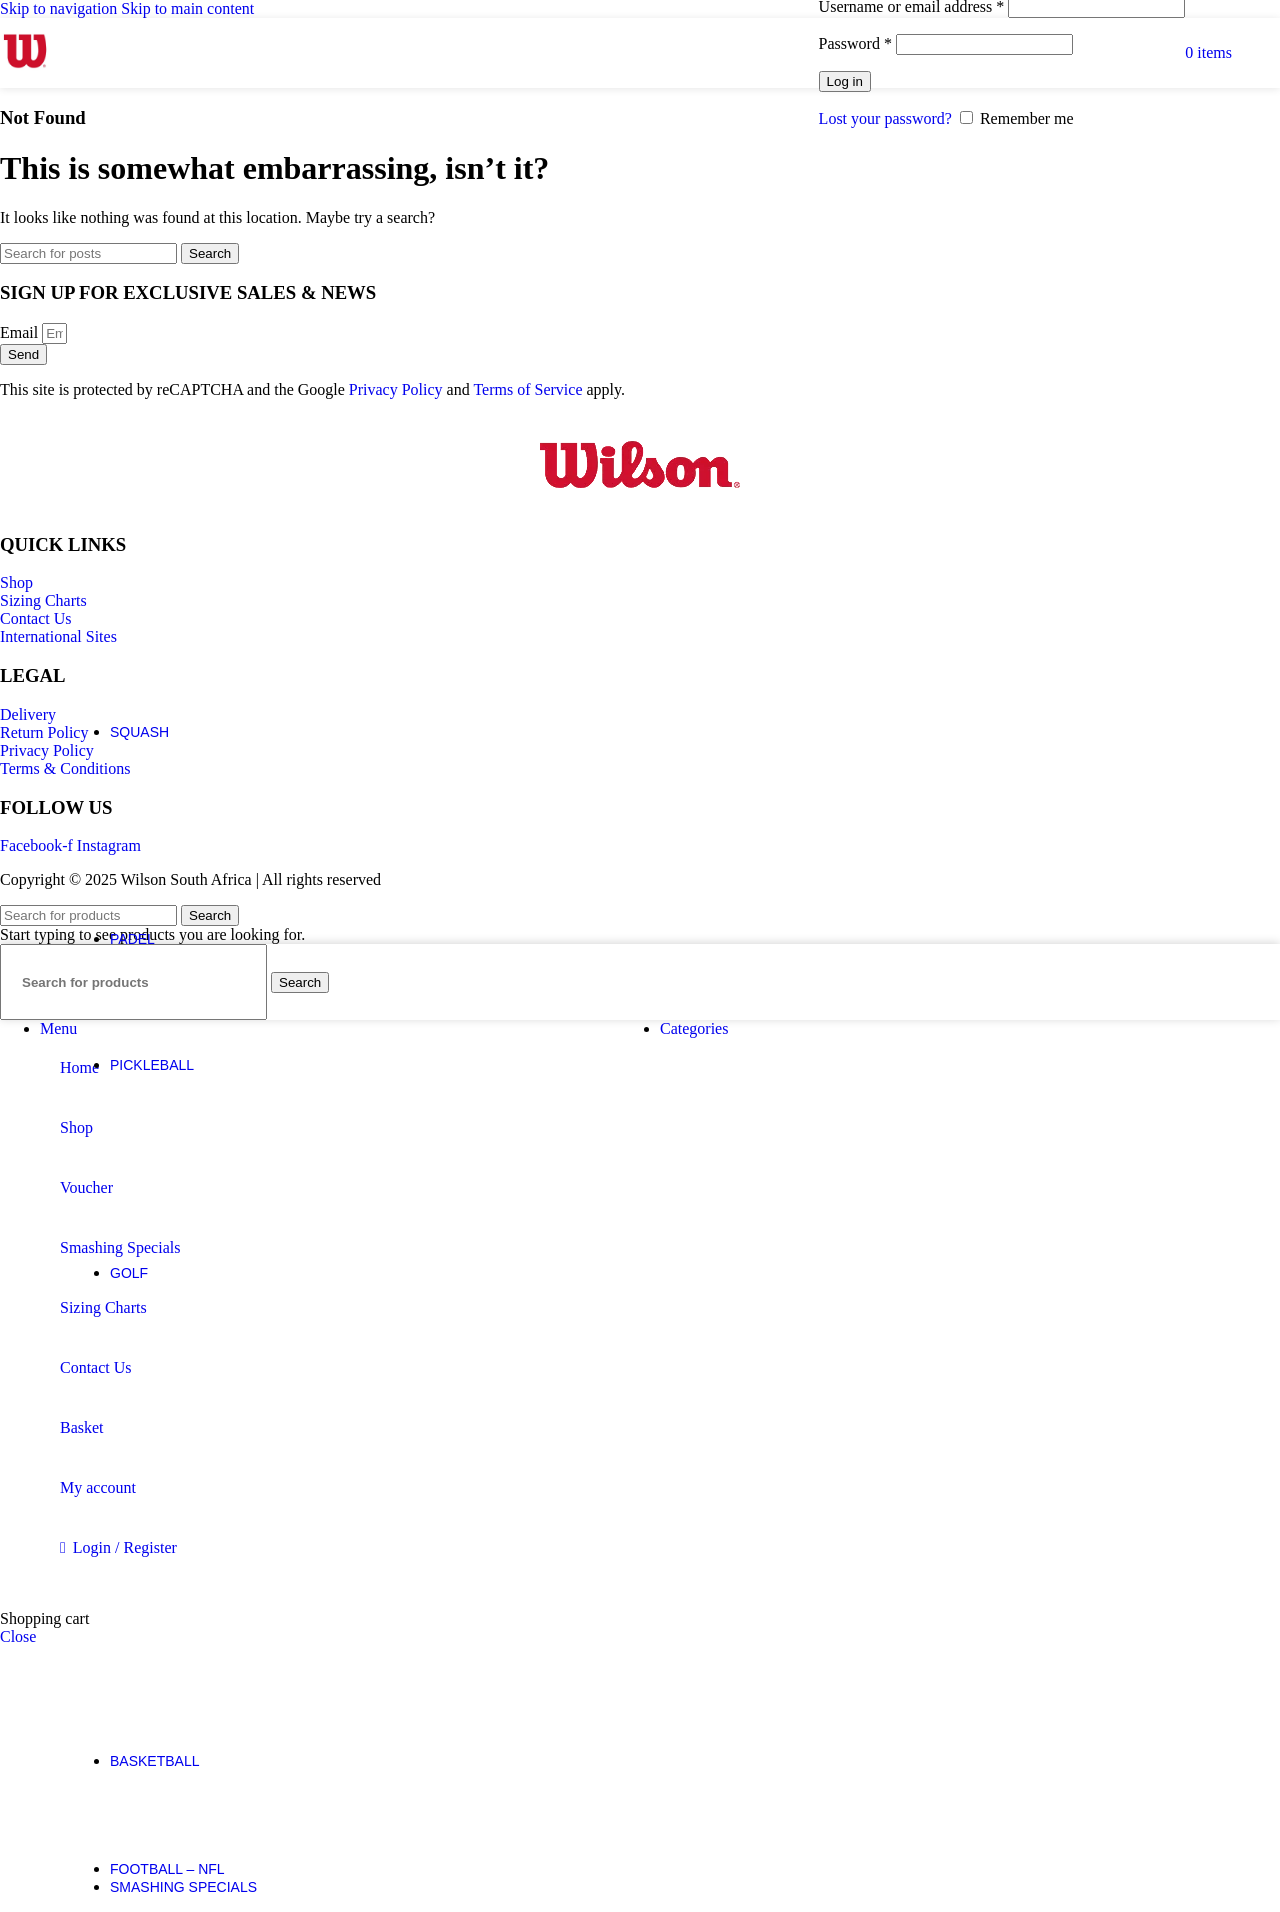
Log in (845, 81)
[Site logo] (25, 75)
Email (21, 332)
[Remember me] (966, 117)
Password (855, 43)
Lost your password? (885, 118)
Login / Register (125, 1547)
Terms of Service (527, 389)
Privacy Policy (396, 389)
